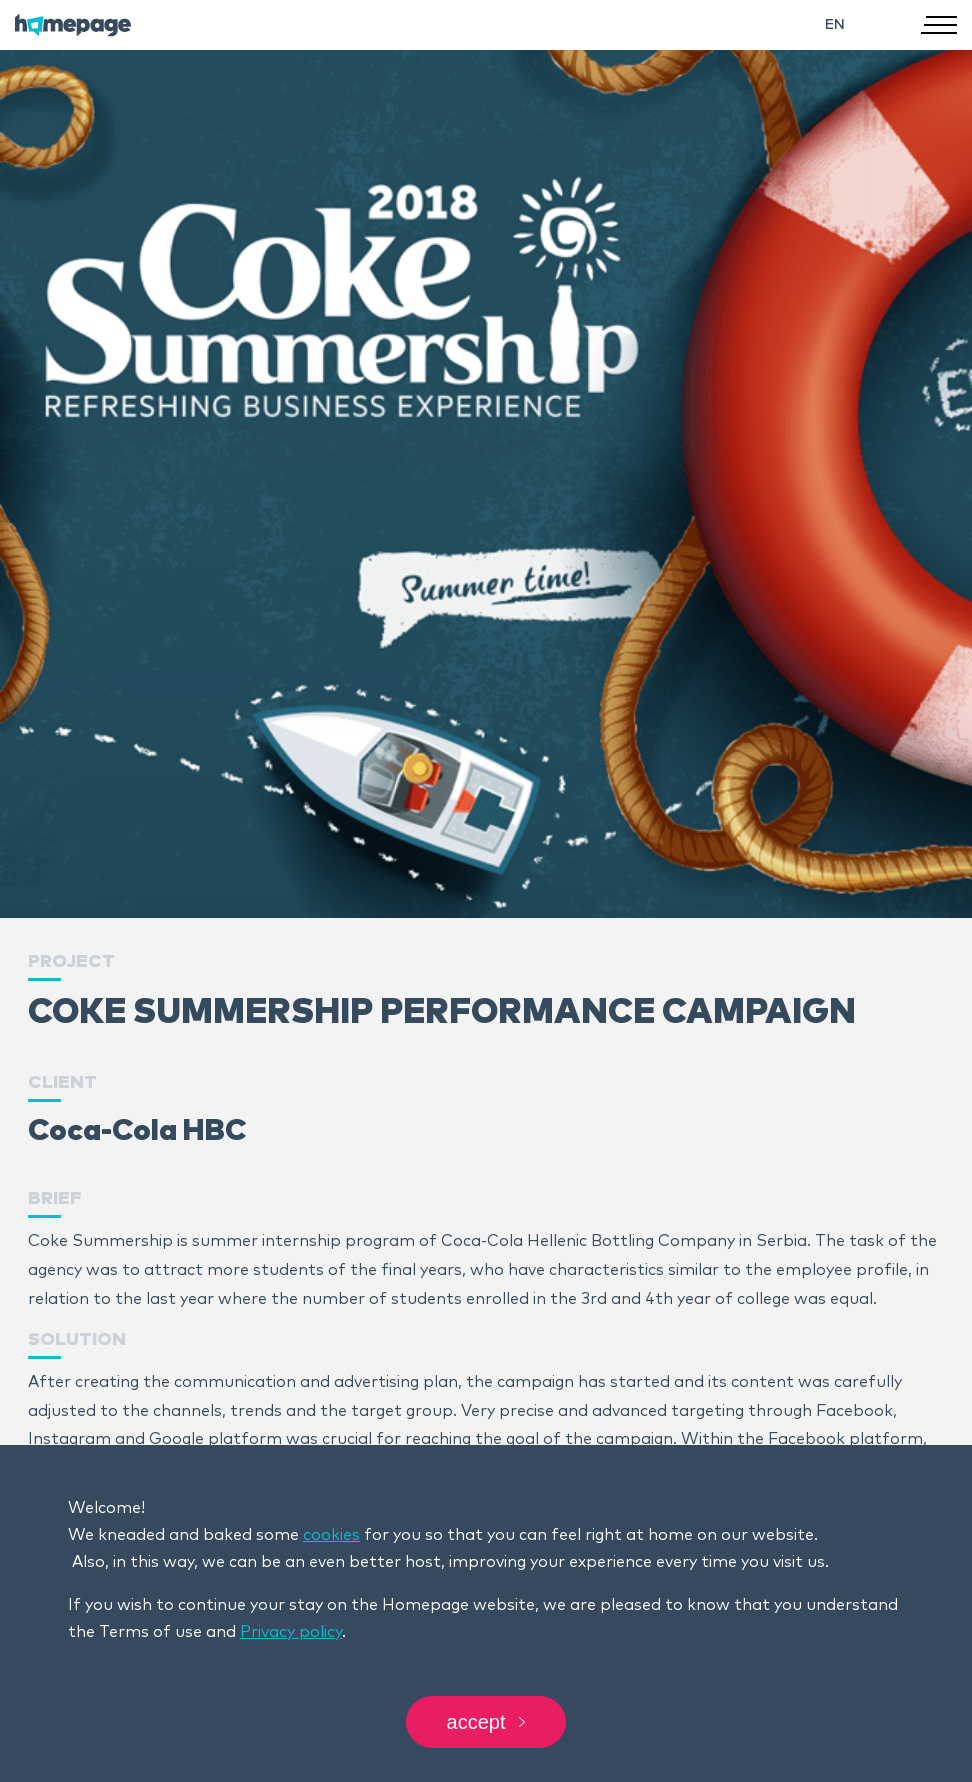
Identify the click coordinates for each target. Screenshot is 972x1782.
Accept (486, 1722)
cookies (331, 1535)
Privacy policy (291, 1632)
